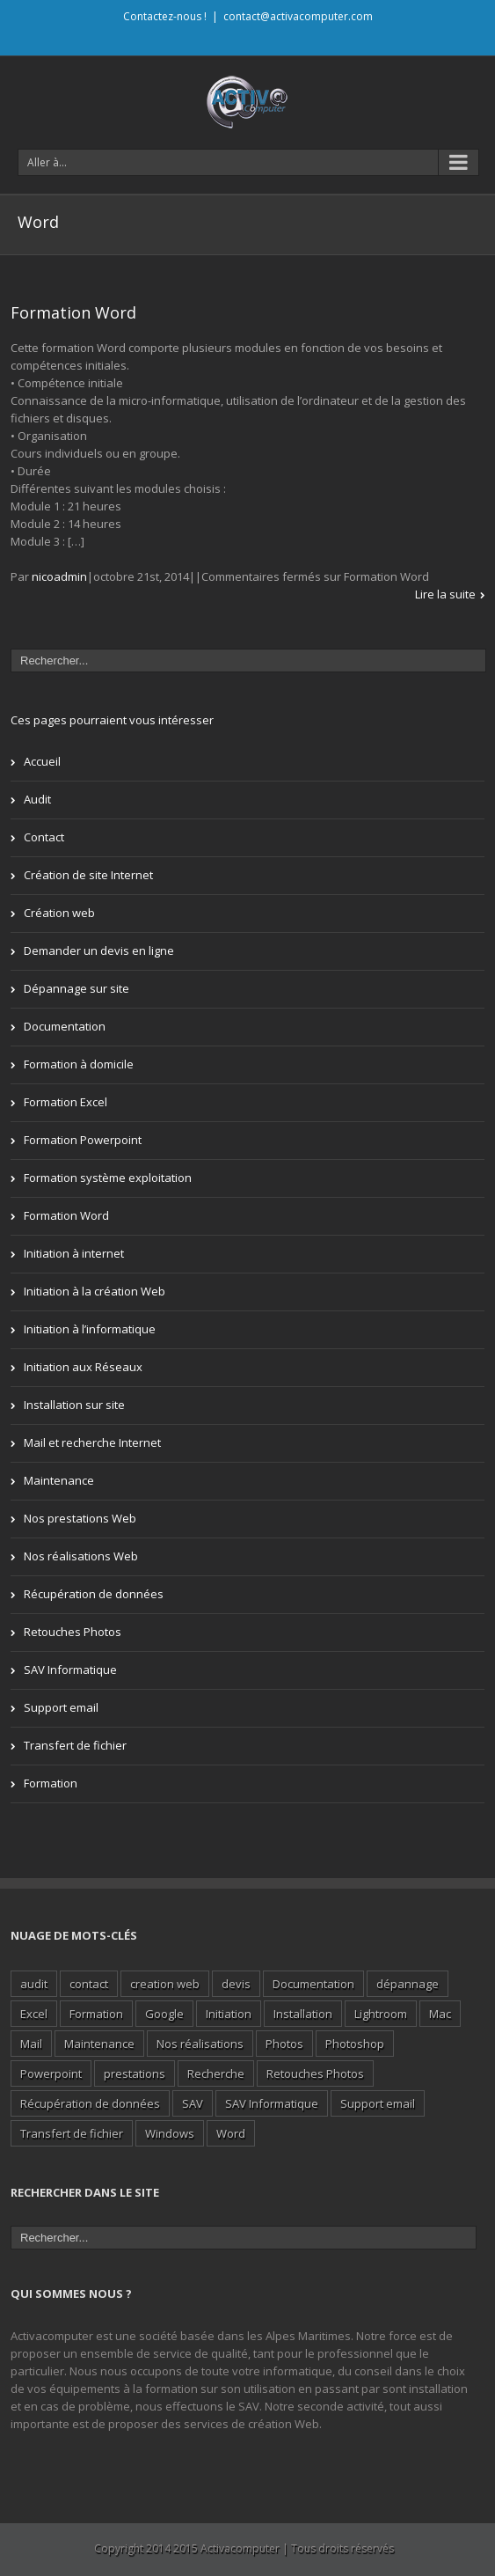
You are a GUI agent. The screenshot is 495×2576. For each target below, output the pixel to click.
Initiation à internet (74, 1253)
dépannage (407, 1984)
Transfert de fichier (75, 1745)
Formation (50, 1783)
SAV (192, 2103)
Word (230, 2133)
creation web (165, 1984)
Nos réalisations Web (81, 1556)
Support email (61, 1707)
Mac (440, 2014)
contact (88, 1984)
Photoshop (354, 2043)
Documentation (65, 1026)
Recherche (215, 2073)
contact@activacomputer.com (298, 16)
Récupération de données (94, 1594)
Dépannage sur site (76, 988)
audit (33, 1984)
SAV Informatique (70, 1669)
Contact (44, 837)
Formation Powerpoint (83, 1140)
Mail (31, 2043)
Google (164, 2014)
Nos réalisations (200, 2043)
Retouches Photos (72, 1632)
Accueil (42, 761)
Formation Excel (65, 1102)
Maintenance (59, 1480)
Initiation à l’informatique (90, 1329)
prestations (134, 2073)
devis (236, 1984)
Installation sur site (74, 1405)
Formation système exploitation (108, 1177)
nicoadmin (59, 576)
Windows (169, 2133)
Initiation (228, 2014)
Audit (37, 799)
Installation (302, 2014)
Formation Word (73, 312)
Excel (33, 2014)
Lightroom (380, 2014)
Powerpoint (51, 2073)
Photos (284, 2043)
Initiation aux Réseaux (83, 1367)
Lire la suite (445, 594)
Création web (59, 913)
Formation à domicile (79, 1064)
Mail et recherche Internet (92, 1442)
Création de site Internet (88, 875)
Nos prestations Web (80, 1518)
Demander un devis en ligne (99, 950)
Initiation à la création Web (94, 1291)
